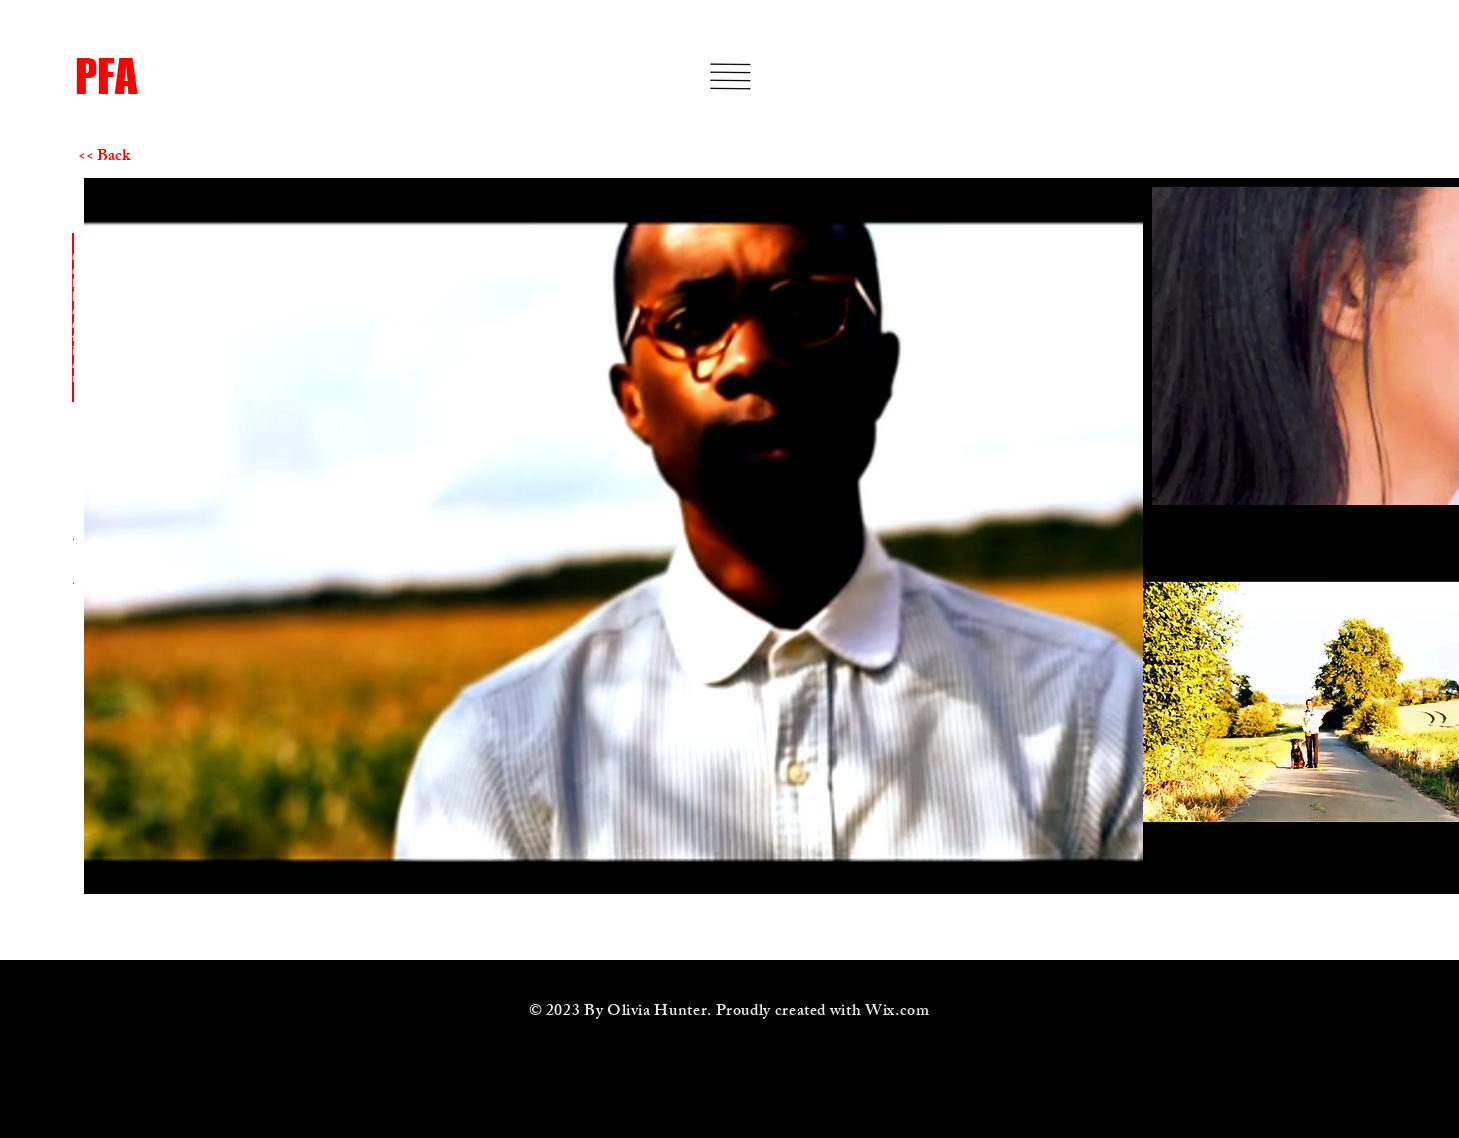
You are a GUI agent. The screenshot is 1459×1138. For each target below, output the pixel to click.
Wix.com (897, 1012)
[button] (730, 76)
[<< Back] (149, 158)
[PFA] (229, 76)
